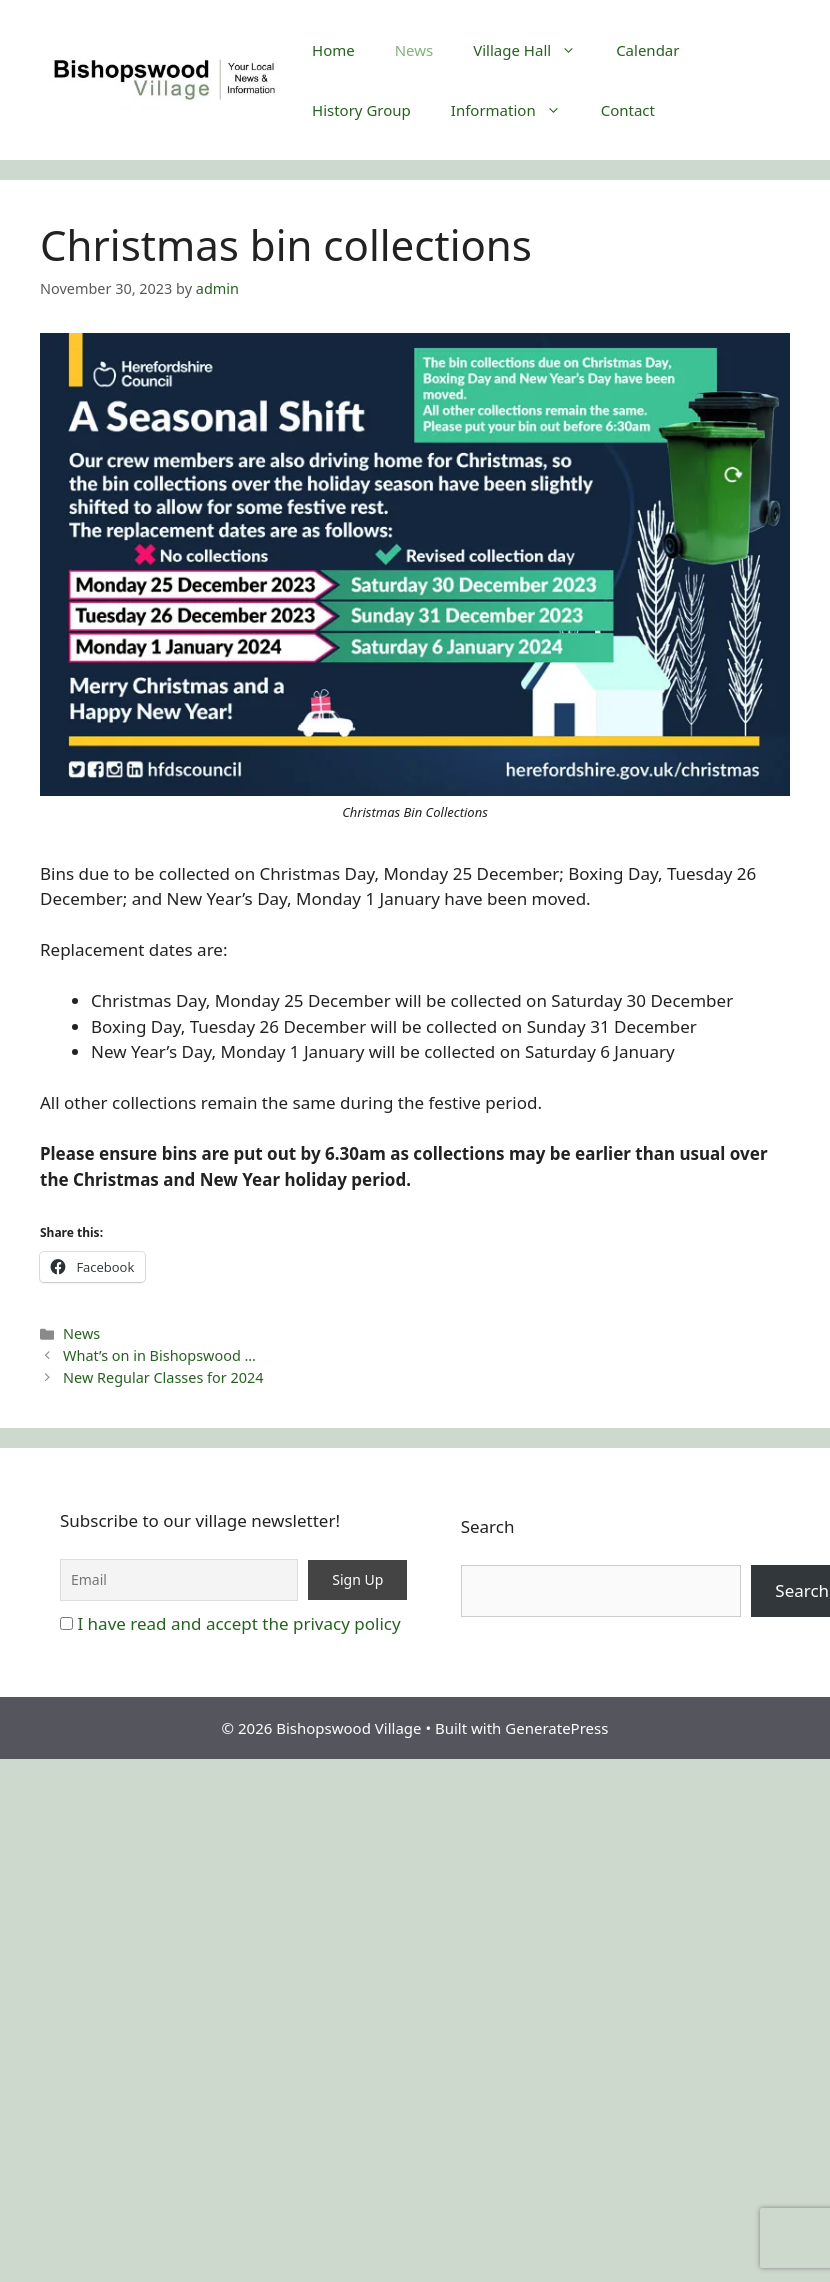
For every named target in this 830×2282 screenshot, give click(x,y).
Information (516, 110)
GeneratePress (556, 1728)
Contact (628, 110)
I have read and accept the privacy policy (238, 1623)
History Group (361, 110)
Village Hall (534, 50)
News (414, 50)
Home (333, 50)
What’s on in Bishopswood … (159, 1355)
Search (488, 1526)
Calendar (647, 50)
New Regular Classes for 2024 (163, 1377)
